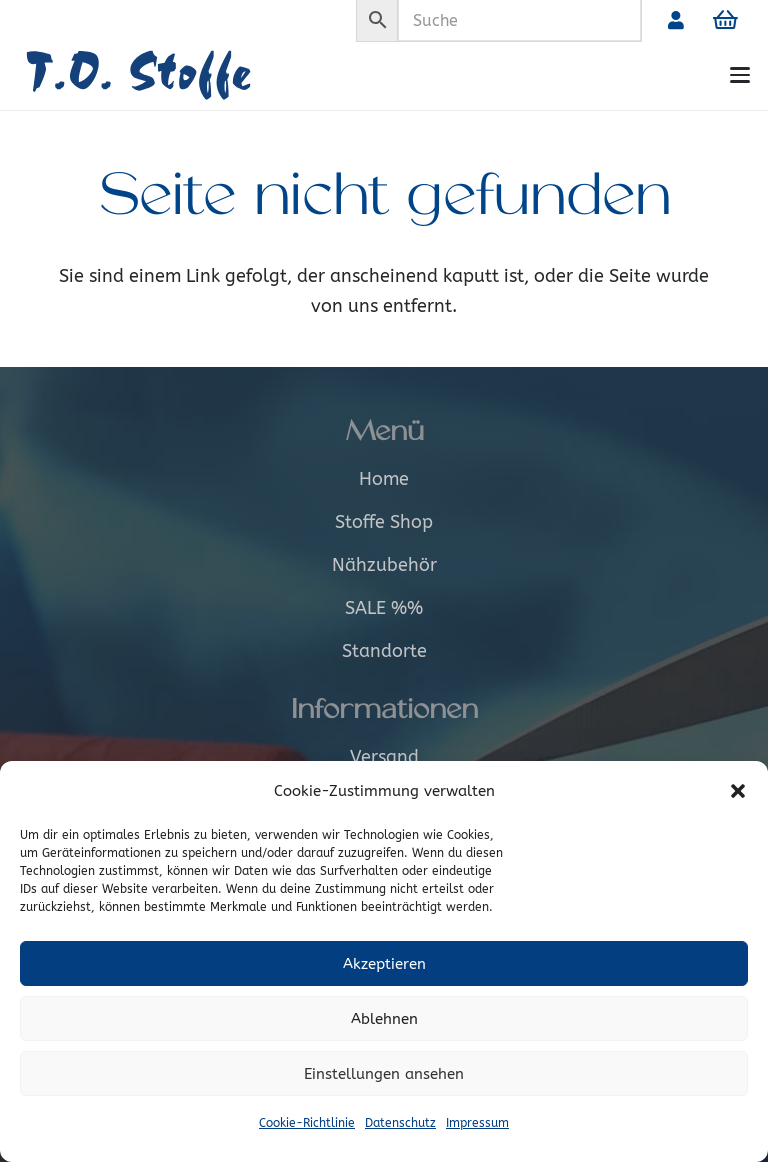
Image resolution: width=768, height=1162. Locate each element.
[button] (738, 791)
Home (384, 479)
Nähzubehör (384, 565)
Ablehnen (384, 1019)
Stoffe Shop (384, 522)
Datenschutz (400, 1123)
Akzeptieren (384, 964)
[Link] (676, 20)
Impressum (477, 1123)
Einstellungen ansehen (384, 1074)
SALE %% (384, 608)
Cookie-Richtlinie (307, 1123)
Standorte (384, 651)
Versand (384, 757)
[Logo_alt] (168, 75)
